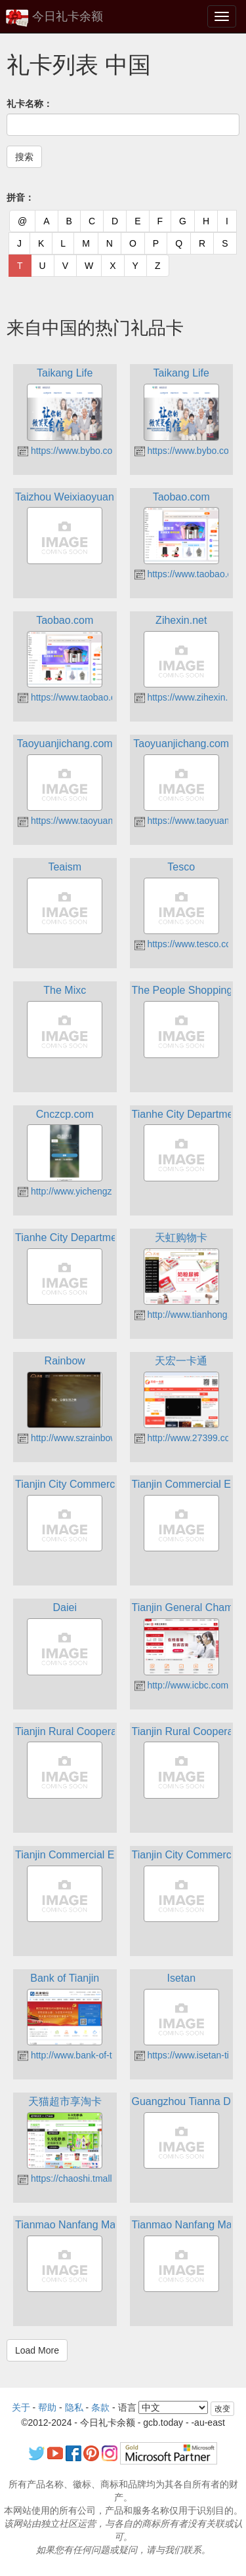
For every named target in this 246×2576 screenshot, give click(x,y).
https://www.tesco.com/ (187, 944)
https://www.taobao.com (189, 574)
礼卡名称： (29, 103)
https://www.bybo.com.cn (75, 450)
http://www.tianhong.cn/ (188, 1314)
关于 (21, 2407)
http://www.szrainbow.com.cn (83, 1438)
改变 (222, 2408)
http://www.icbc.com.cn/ (188, 1685)
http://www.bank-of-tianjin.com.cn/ (93, 2055)
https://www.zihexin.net (187, 697)
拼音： (20, 197)
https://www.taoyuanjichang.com (90, 820)
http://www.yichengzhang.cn (81, 1191)
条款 (100, 2407)
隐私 (74, 2407)
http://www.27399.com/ (187, 1438)
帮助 (47, 2407)
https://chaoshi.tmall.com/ (76, 2178)
